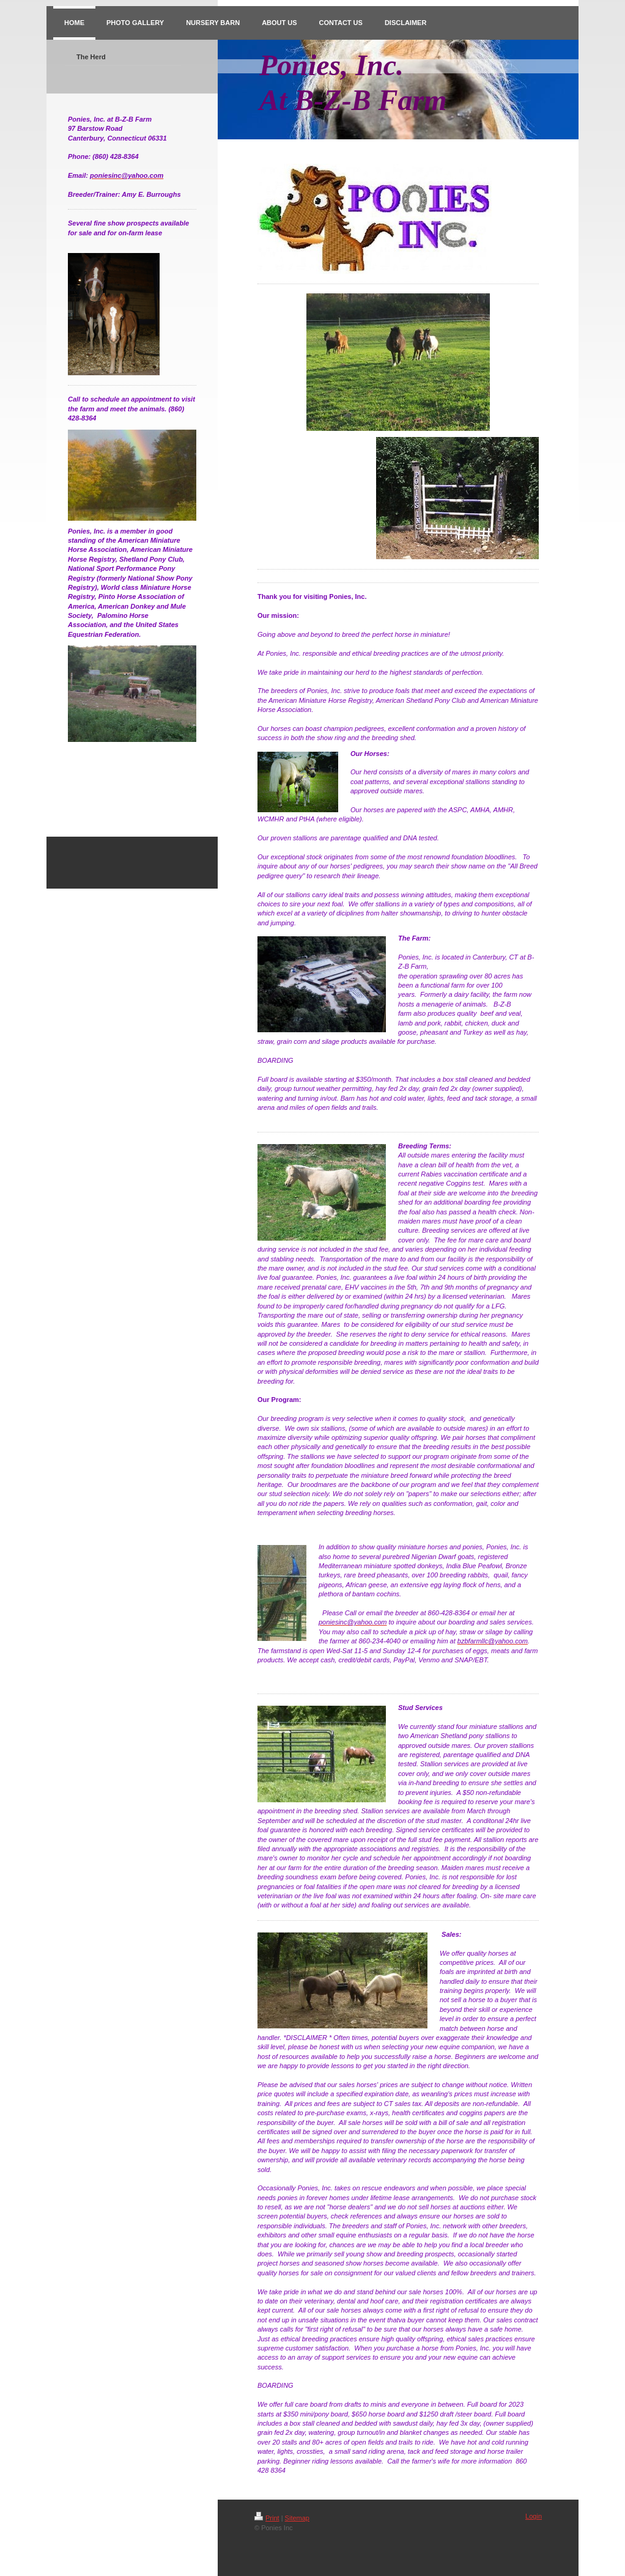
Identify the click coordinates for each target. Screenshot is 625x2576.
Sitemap (297, 2518)
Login (533, 2516)
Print (266, 2518)
